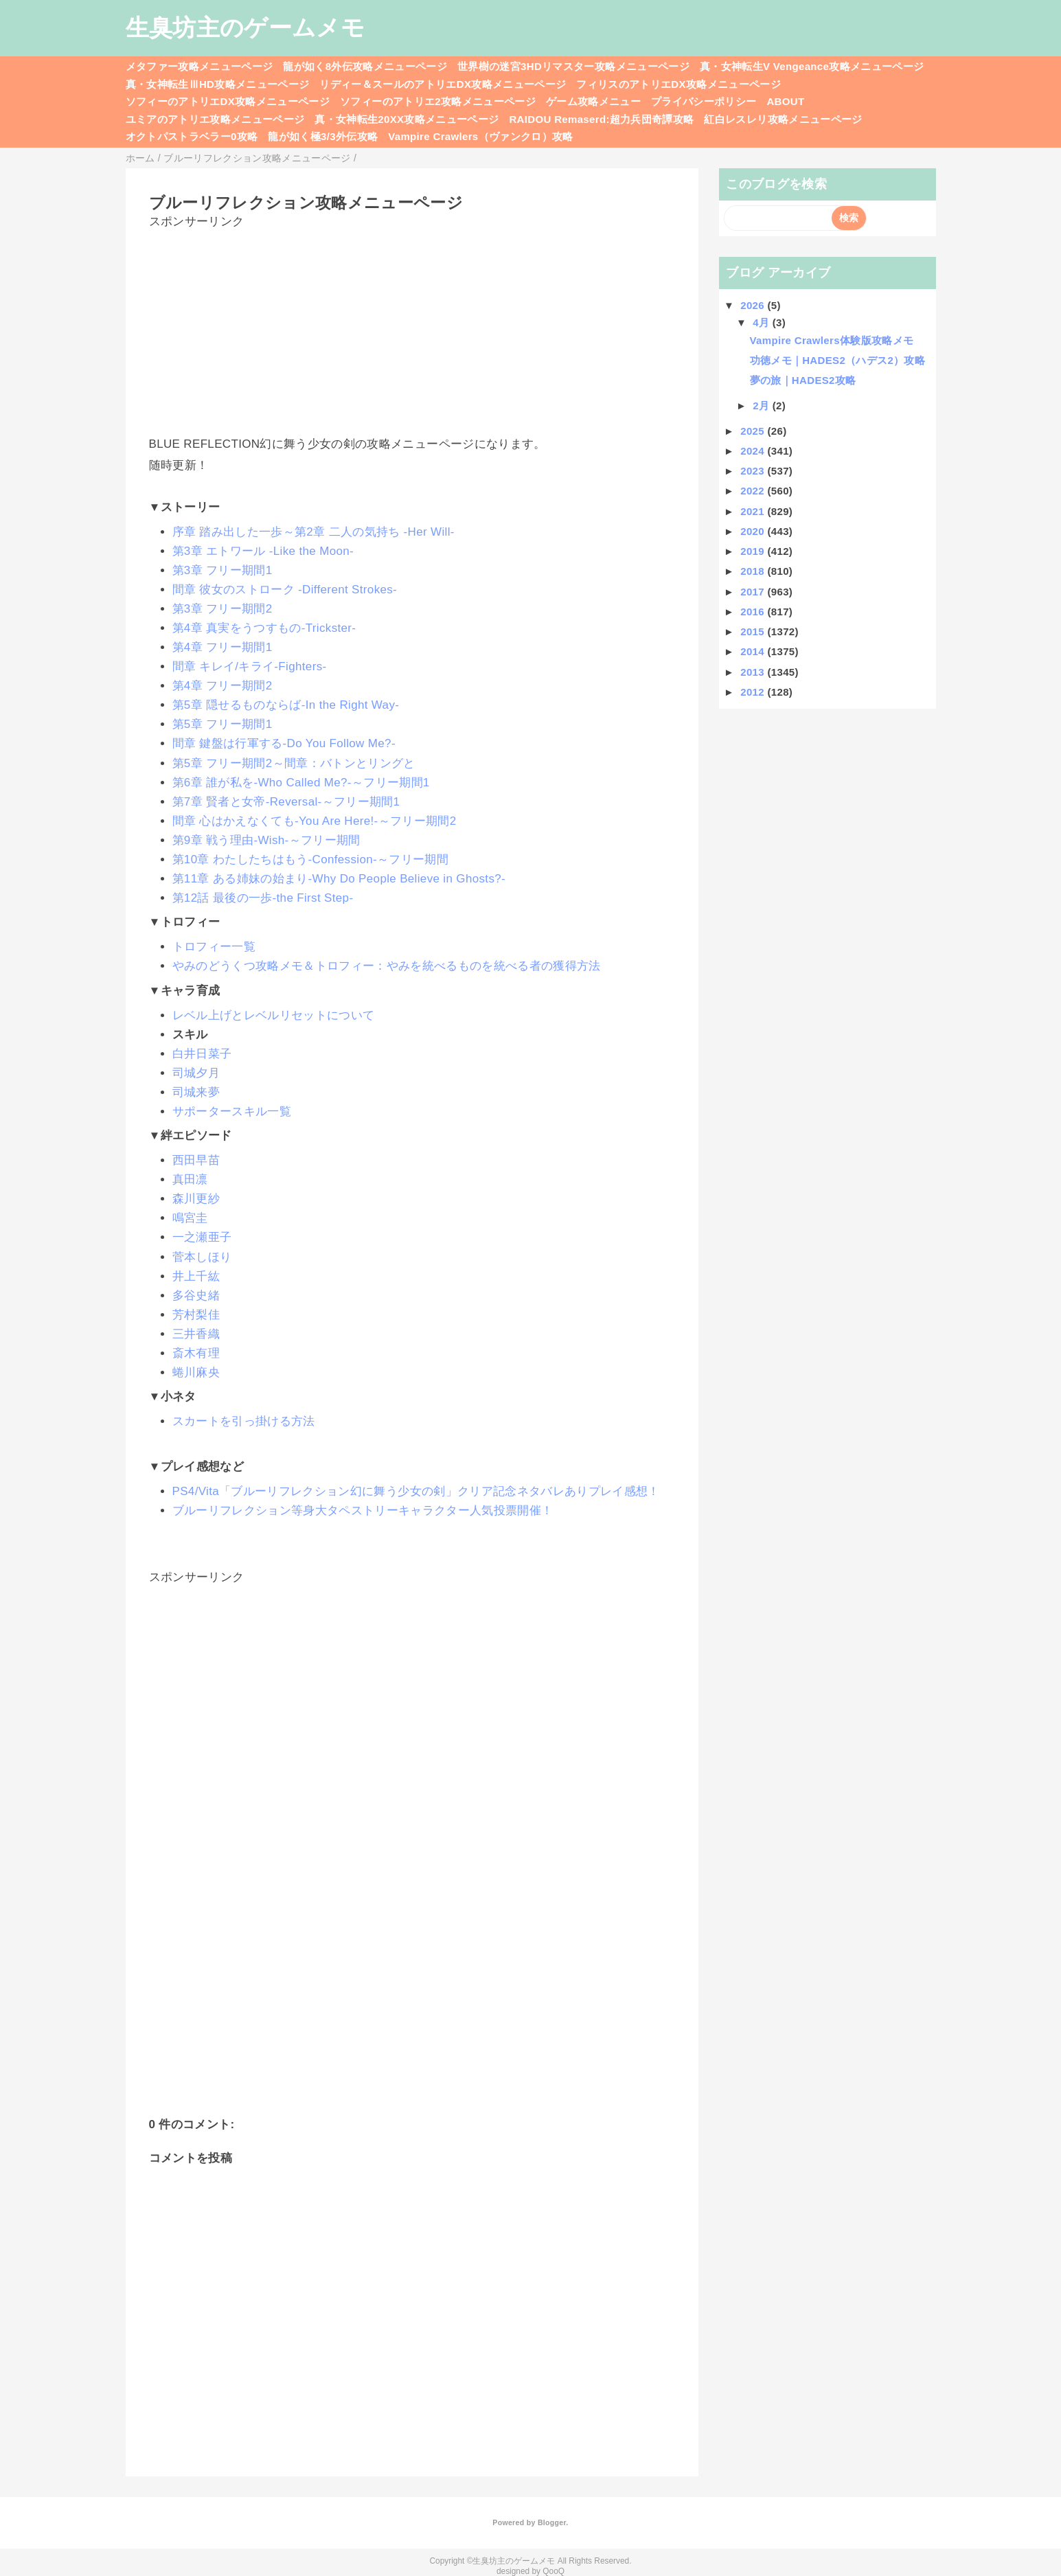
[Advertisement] (412, 326)
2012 (753, 692)
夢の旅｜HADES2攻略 (803, 380)
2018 (753, 571)
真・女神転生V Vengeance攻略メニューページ (812, 66)
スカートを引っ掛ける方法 (243, 1421)
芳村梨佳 (196, 1314)
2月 (763, 405)
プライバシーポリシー (703, 101)
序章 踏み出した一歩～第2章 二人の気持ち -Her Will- (313, 531)
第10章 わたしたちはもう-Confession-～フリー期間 (310, 859)
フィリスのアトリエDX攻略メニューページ (678, 84)
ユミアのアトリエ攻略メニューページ (215, 119)
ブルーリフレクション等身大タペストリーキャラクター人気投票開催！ (363, 1510)
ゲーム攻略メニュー (593, 101)
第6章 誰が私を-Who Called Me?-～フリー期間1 (301, 782)
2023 (753, 471)
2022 (753, 491)
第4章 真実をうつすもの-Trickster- (264, 628)
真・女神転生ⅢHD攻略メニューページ (218, 84)
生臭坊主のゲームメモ (245, 27)
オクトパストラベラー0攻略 (192, 136)
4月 (763, 322)
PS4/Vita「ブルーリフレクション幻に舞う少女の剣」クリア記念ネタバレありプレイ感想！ (416, 1491)
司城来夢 (196, 1092)
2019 (753, 551)
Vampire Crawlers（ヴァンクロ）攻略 (480, 136)
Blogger (552, 2522)
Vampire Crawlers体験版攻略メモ (832, 340)
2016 (753, 611)
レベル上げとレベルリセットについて (273, 1015)
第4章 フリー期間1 (222, 647)
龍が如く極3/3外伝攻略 (323, 136)
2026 (753, 305)
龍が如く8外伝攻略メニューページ (365, 66)
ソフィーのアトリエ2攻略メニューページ (438, 101)
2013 (753, 672)
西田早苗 (196, 1160)
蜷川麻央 (196, 1372)
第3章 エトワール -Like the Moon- (263, 551)
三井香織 (196, 1334)
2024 (753, 451)
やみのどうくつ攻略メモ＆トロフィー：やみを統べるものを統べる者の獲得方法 (386, 965)
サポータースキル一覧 (231, 1111)
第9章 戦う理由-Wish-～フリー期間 (266, 840)
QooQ (553, 2571)
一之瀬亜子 (202, 1237)
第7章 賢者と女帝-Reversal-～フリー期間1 (286, 801)
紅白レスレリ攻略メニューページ (783, 119)
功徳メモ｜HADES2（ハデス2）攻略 (838, 360)
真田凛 (190, 1179)
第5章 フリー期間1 (222, 724)
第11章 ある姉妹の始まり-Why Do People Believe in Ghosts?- (339, 878)
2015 (753, 631)
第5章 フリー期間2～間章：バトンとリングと (293, 763)
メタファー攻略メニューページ (199, 66)
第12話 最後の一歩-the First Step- (263, 897)
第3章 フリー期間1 (222, 570)
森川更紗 (196, 1198)
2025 (753, 431)
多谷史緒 (196, 1295)
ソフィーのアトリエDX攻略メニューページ (228, 101)
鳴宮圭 (190, 1217)
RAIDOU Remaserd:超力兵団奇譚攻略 (601, 119)
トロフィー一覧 (213, 946)
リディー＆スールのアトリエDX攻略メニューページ (442, 84)
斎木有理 (196, 1353)
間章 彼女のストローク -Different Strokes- (285, 589)
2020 (753, 531)
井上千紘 (196, 1276)
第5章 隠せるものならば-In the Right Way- (286, 704)
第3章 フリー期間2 (222, 608)
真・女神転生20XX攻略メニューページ (407, 119)
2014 (753, 651)
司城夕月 (196, 1073)
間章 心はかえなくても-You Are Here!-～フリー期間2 (314, 821)
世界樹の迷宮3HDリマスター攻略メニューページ (573, 66)
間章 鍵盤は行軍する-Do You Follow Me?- (284, 743)
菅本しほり (202, 1257)
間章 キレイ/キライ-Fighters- (249, 666)
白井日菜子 (202, 1053)
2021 (753, 511)
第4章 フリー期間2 (222, 685)
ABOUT (785, 101)
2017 (753, 591)
